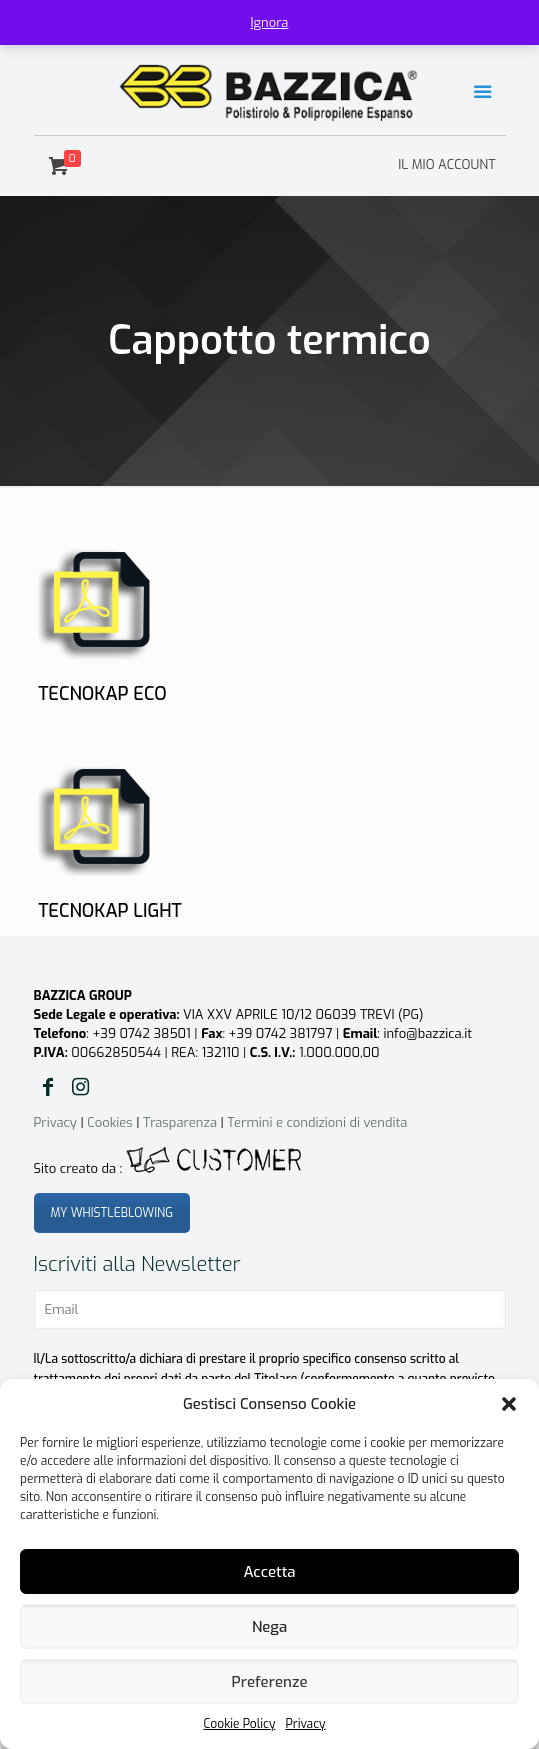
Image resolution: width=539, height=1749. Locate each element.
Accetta (269, 1572)
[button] (509, 1404)
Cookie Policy (239, 1724)
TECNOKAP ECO (102, 694)
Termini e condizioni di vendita (317, 1122)
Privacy (305, 1724)
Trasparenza (180, 1122)
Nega (269, 1627)
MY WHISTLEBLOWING (112, 1213)
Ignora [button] (270, 22)
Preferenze (270, 1682)
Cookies (110, 1122)
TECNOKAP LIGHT (110, 911)
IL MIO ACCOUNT (446, 164)
